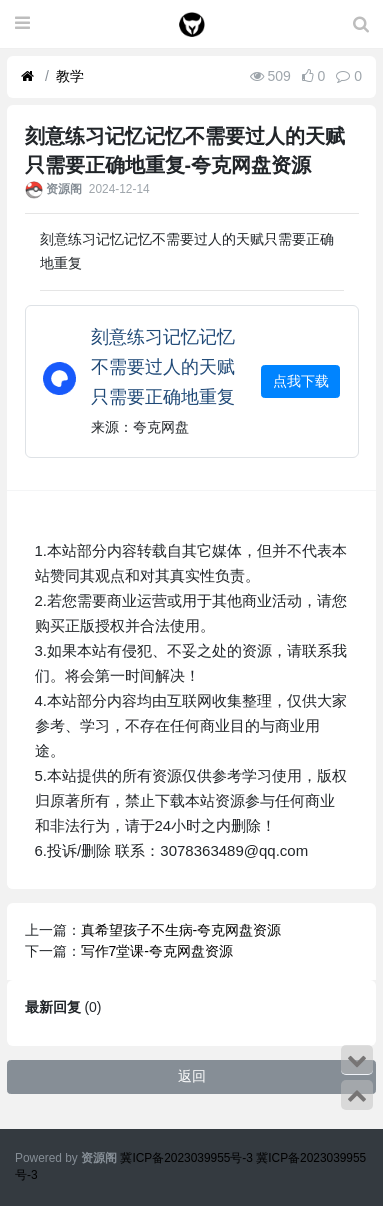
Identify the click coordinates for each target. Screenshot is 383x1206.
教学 (70, 76)
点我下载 (301, 381)
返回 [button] (192, 1076)
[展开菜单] (22, 24)
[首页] (27, 76)
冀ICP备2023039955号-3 (188, 1158)
